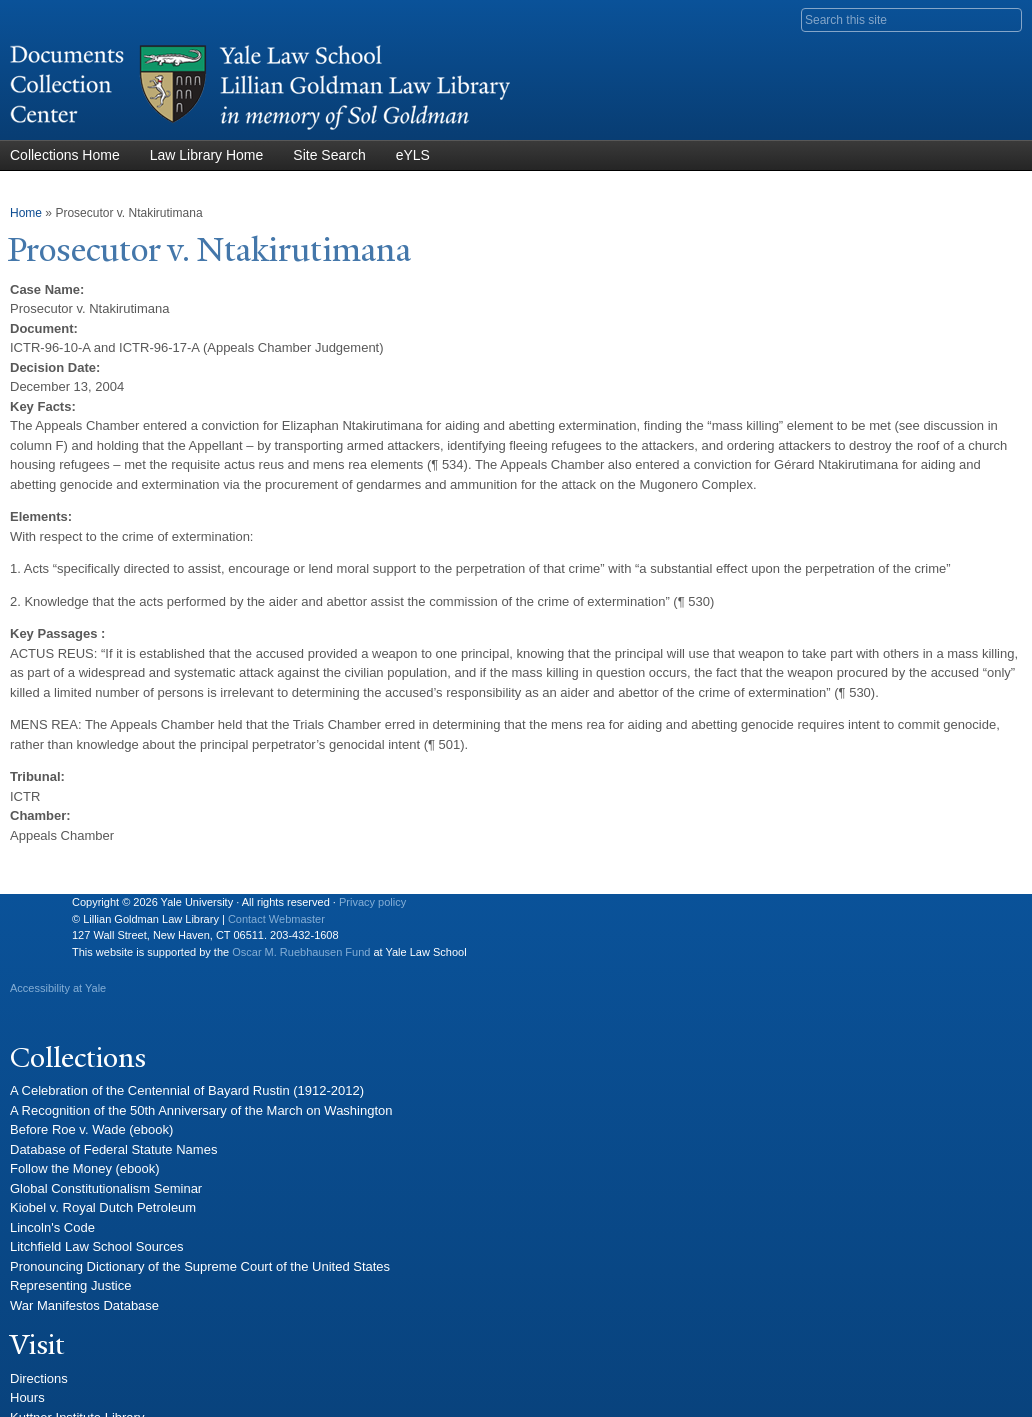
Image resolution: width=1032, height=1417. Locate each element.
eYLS (413, 155)
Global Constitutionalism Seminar (106, 1188)
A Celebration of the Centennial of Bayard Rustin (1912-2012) (187, 1090)
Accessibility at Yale (58, 988)
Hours (27, 1397)
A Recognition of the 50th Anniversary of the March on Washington (201, 1110)
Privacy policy (372, 902)
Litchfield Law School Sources (96, 1246)
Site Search (329, 155)
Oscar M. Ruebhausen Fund (301, 952)
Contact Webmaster (276, 919)
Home (26, 213)
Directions (39, 1378)
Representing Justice (70, 1285)
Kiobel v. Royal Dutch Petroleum (103, 1207)
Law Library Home (207, 155)
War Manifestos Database (84, 1305)
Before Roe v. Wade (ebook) (91, 1129)
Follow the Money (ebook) (85, 1168)
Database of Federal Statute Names (113, 1149)
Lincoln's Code (52, 1227)
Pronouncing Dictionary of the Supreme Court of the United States (200, 1266)
